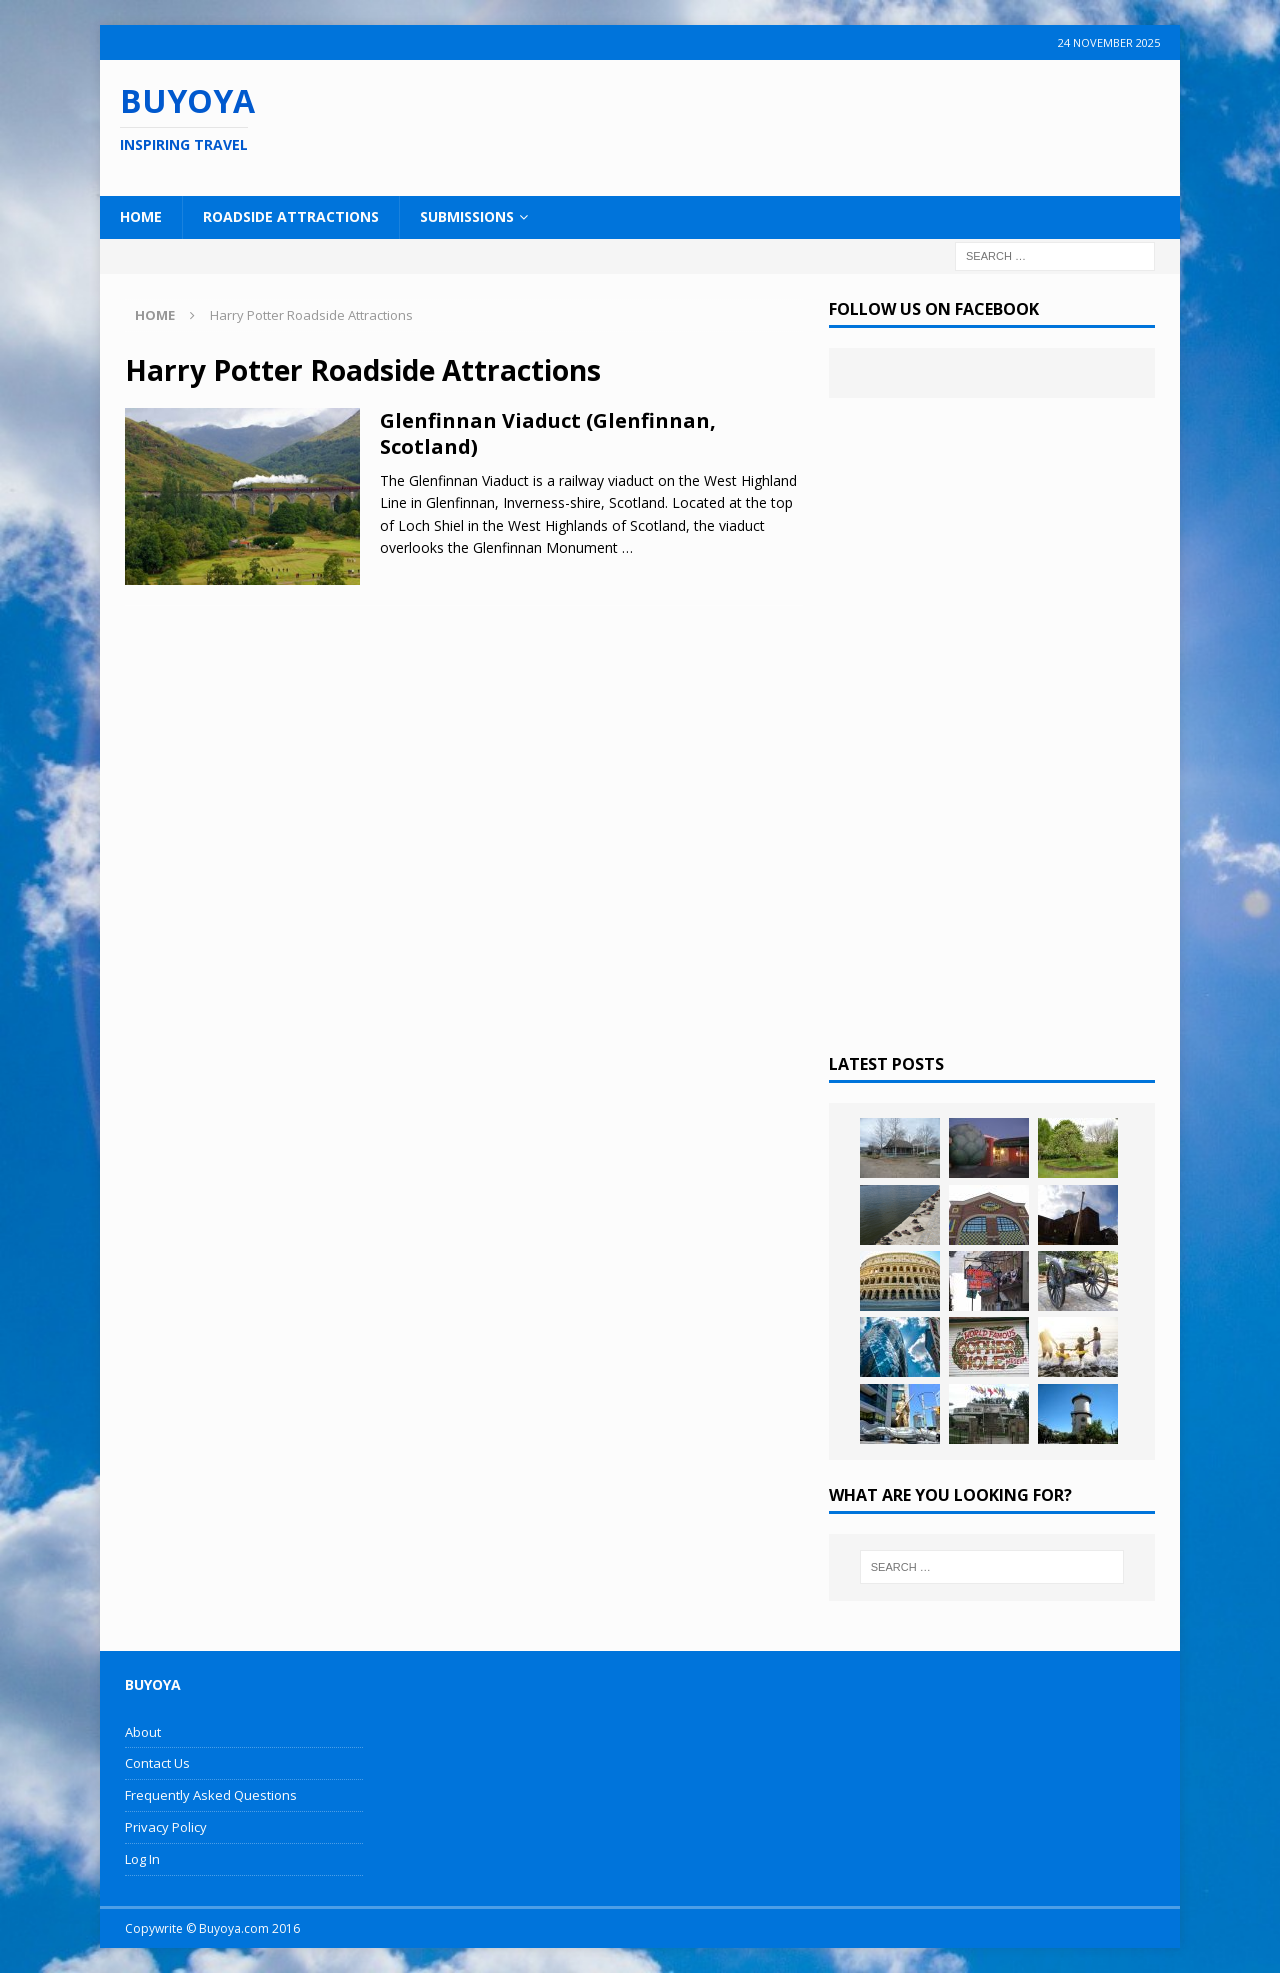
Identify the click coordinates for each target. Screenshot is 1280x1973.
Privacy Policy (166, 1827)
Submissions (467, 216)
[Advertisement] (769, 125)
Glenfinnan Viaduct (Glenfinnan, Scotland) (548, 433)
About (143, 1732)
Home (141, 216)
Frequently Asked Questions (211, 1795)
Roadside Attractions (291, 216)
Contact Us (157, 1763)
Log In (142, 1859)
